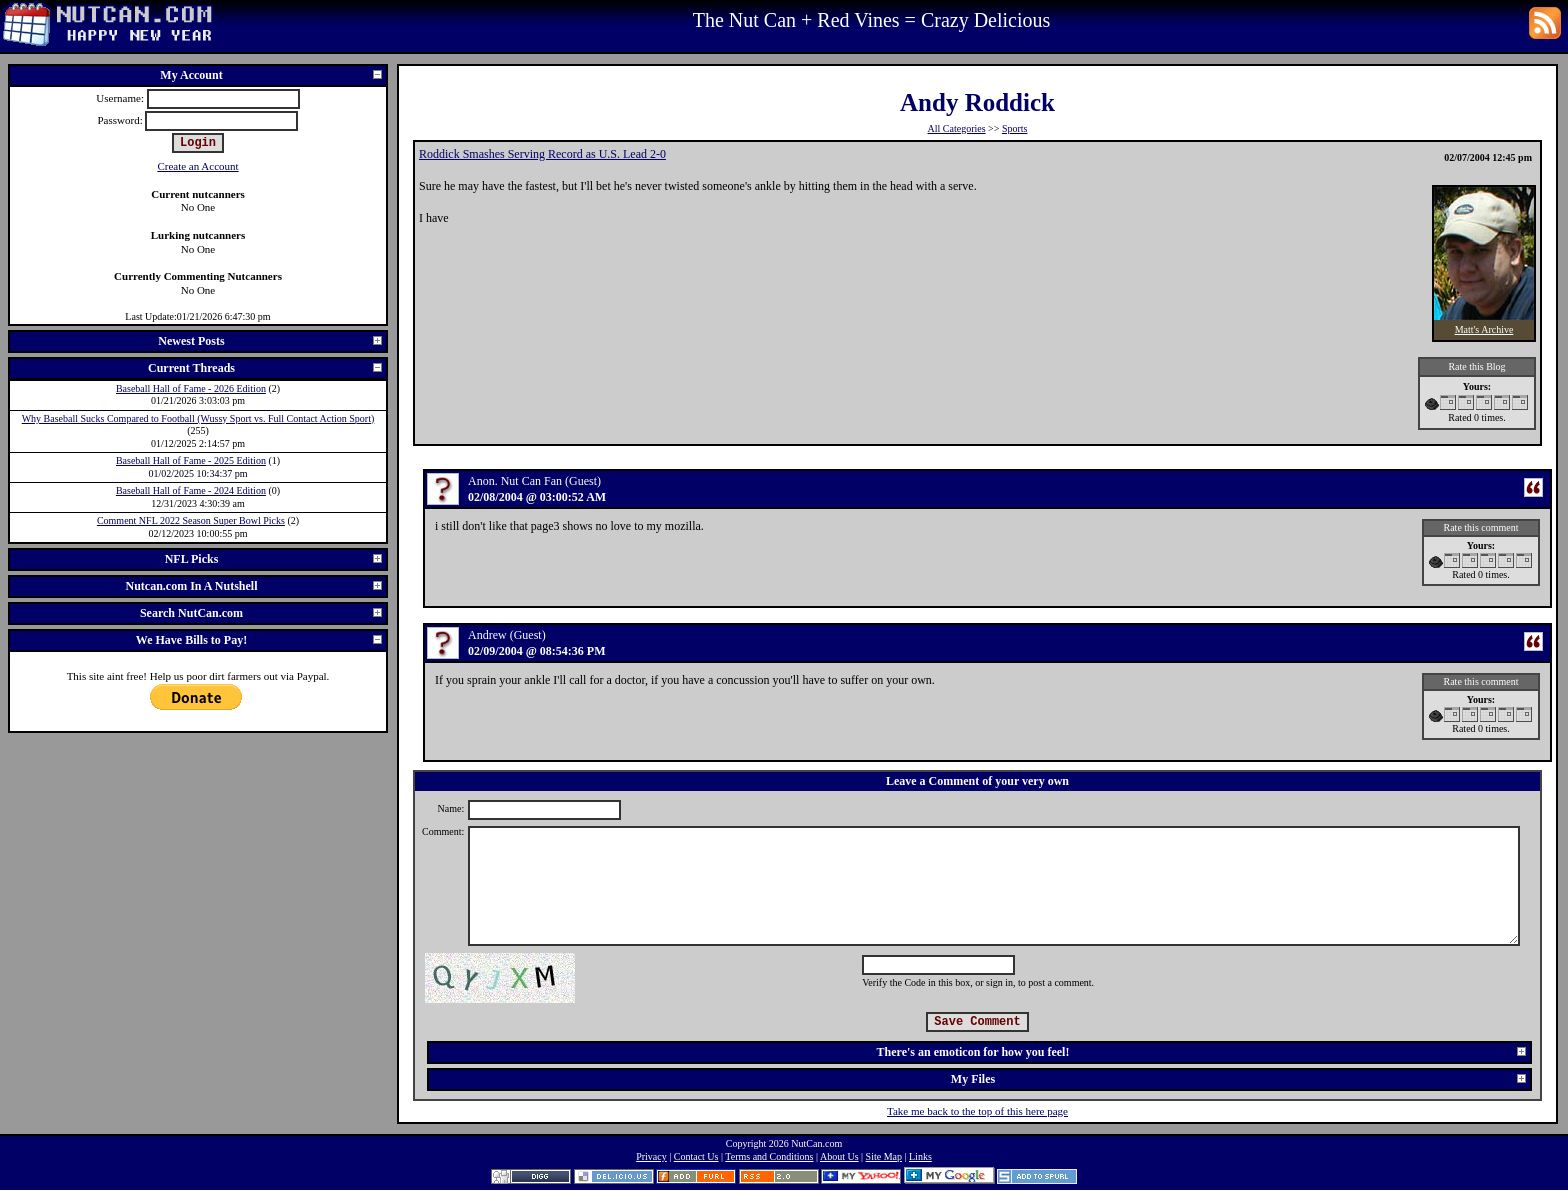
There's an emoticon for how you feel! (1202, 1052)
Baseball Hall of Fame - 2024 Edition (191, 490)
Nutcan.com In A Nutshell (254, 586)
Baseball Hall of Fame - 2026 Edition (191, 388)
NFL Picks (274, 559)
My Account (272, 75)
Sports (1015, 128)
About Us (839, 1156)
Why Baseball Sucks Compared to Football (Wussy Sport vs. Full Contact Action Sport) (198, 418)
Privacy (651, 1156)
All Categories (957, 128)
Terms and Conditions (769, 1156)
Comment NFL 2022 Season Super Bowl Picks (191, 520)
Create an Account (197, 166)
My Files (1239, 1079)
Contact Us (696, 1156)
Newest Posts (271, 341)
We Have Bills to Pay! (260, 640)
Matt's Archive (1484, 329)
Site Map (884, 1156)
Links (920, 1156)
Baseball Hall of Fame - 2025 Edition (191, 460)
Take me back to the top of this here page (977, 1111)
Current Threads (266, 368)
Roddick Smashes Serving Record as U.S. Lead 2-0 (542, 154)
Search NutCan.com (262, 613)
